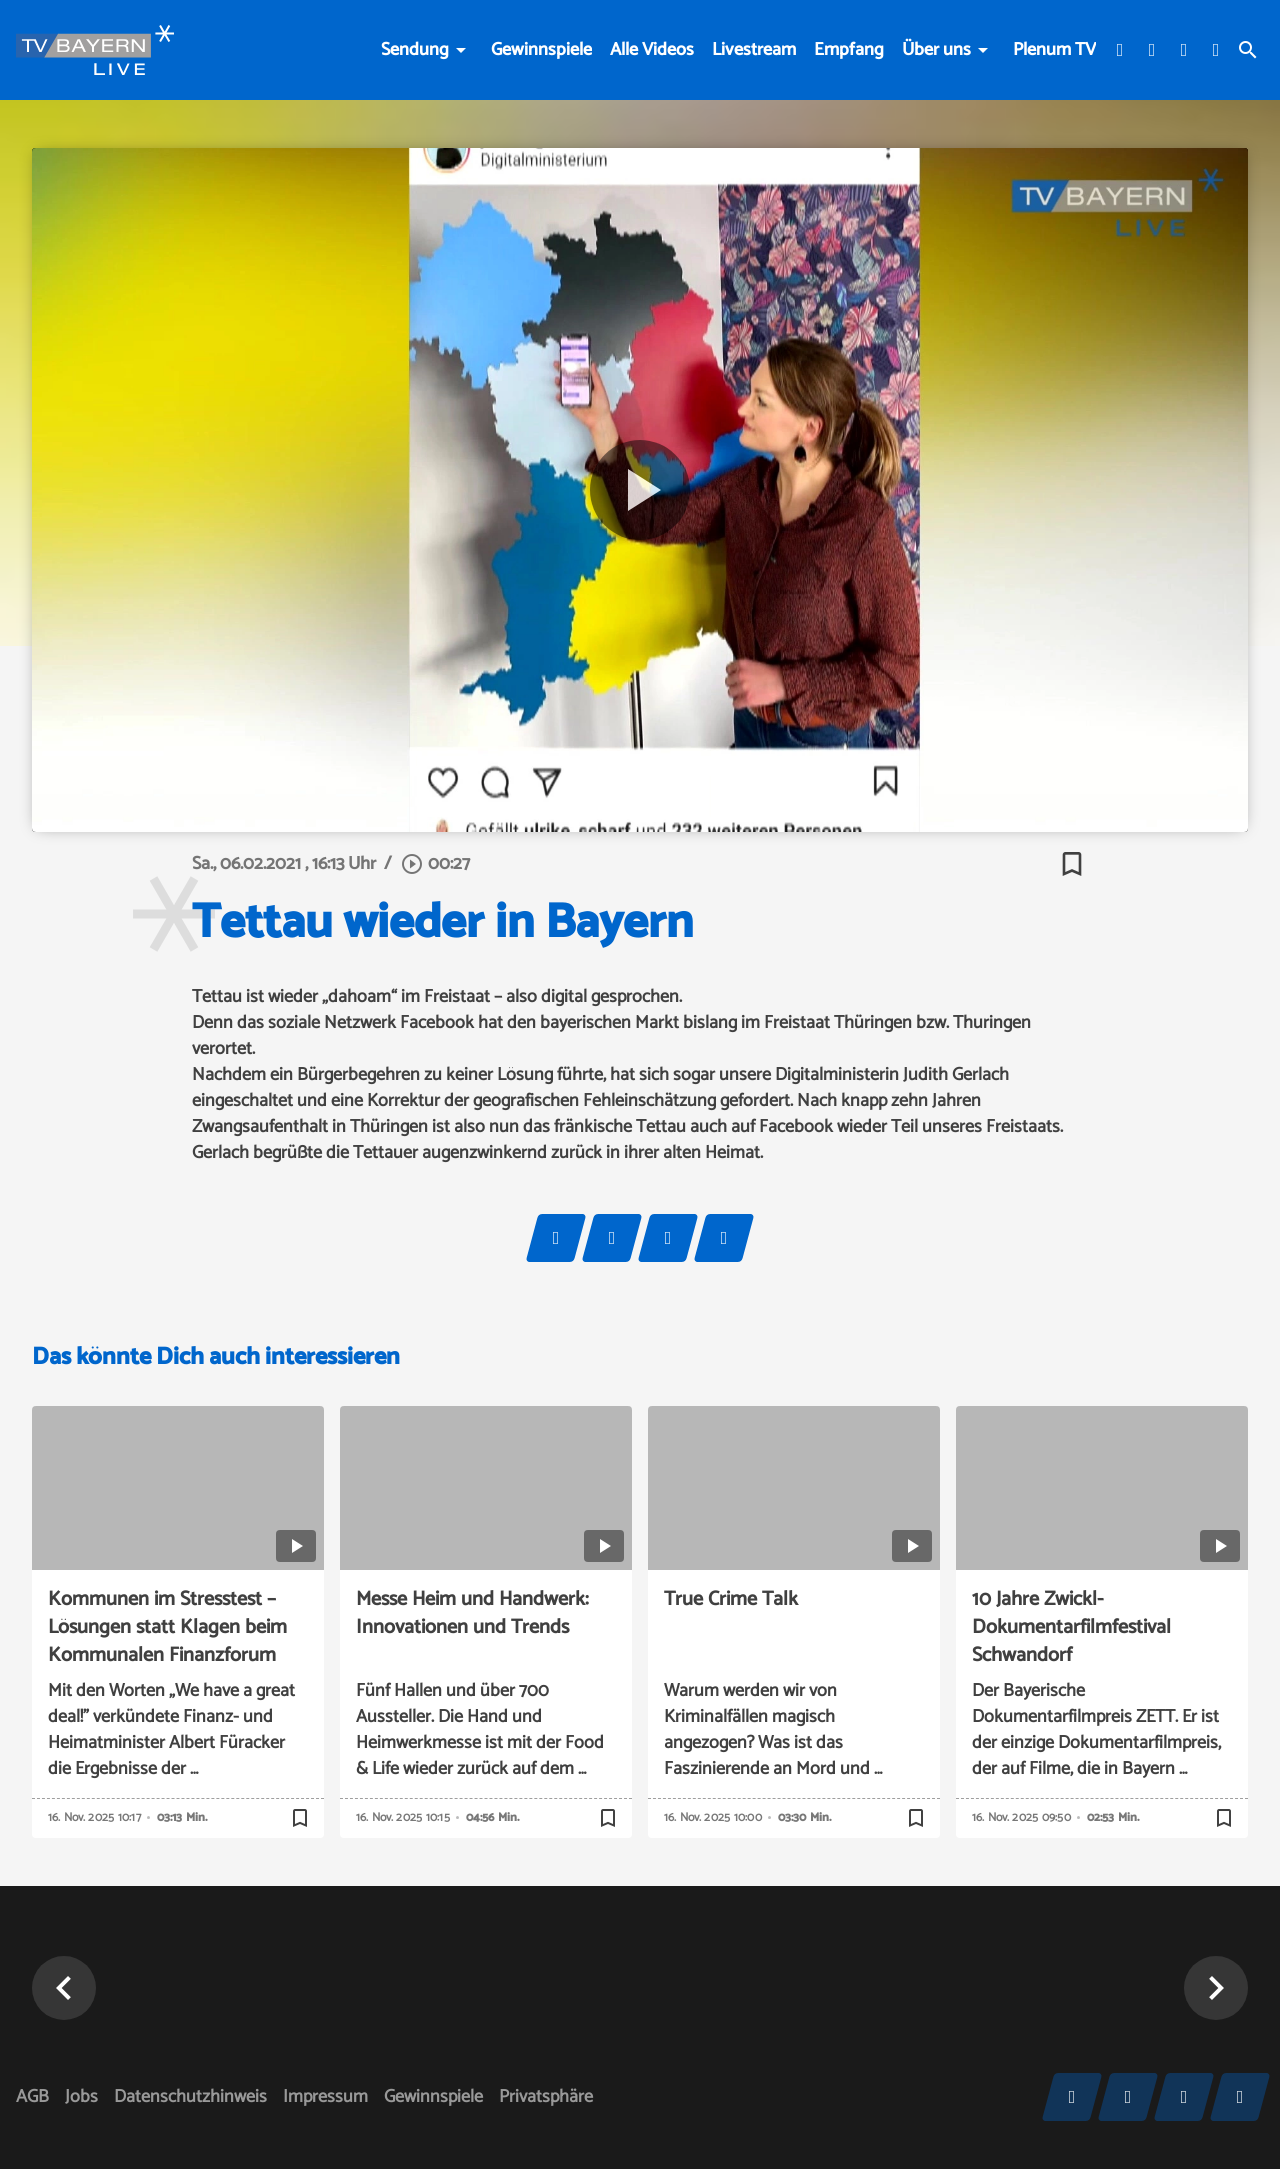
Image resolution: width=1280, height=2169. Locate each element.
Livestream (754, 50)
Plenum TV (1054, 50)
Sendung (415, 50)
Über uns (936, 50)
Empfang (849, 50)
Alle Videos (652, 50)
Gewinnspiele (541, 50)
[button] (64, 1988)
